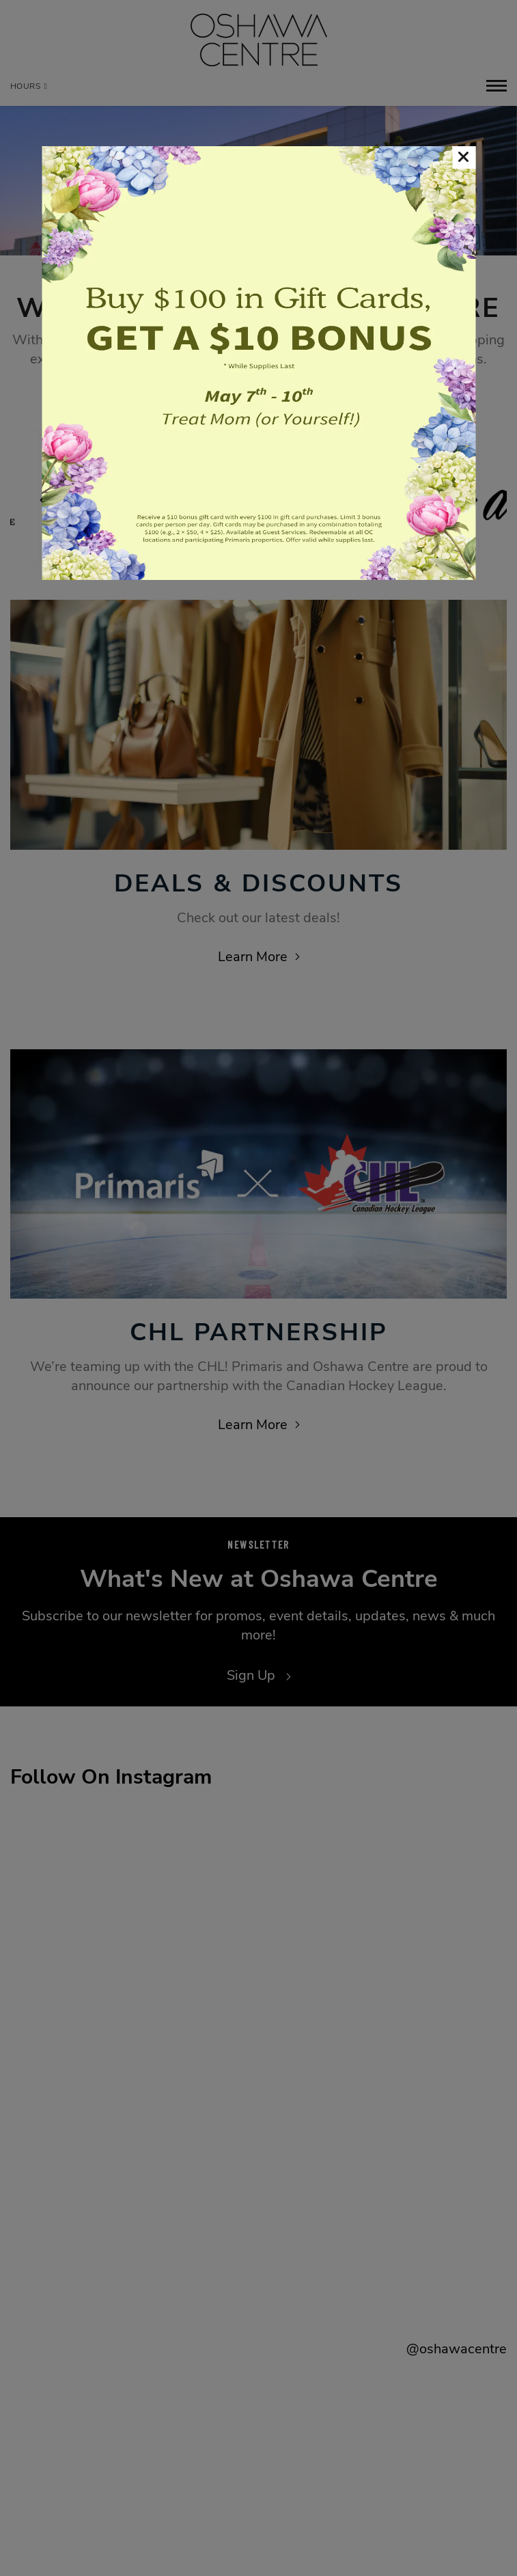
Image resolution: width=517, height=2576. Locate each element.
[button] (463, 157)
